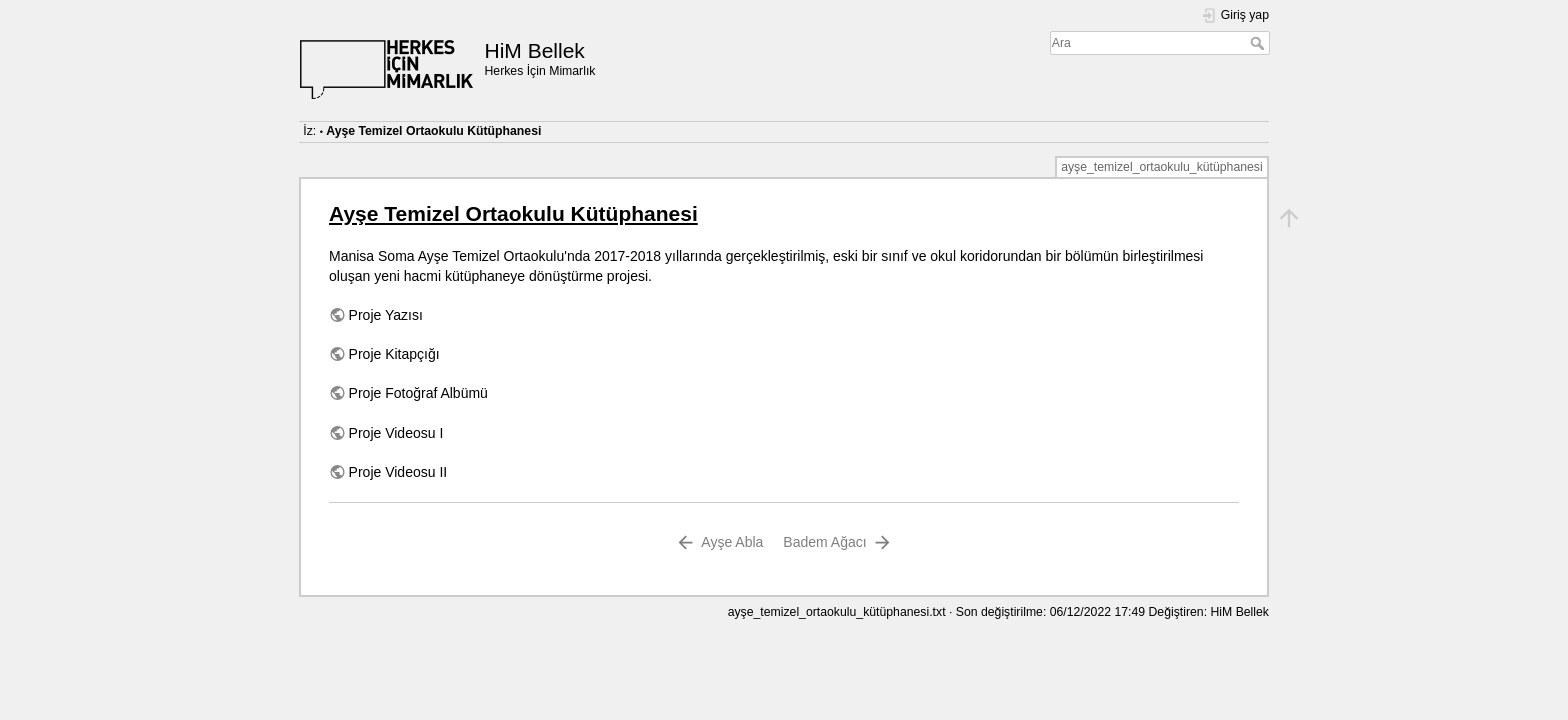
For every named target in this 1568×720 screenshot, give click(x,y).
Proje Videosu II (398, 472)
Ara (1259, 43)
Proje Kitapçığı (394, 354)
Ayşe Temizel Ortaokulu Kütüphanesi (433, 131)
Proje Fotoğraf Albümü (418, 393)
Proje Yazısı (386, 315)
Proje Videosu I (396, 433)
